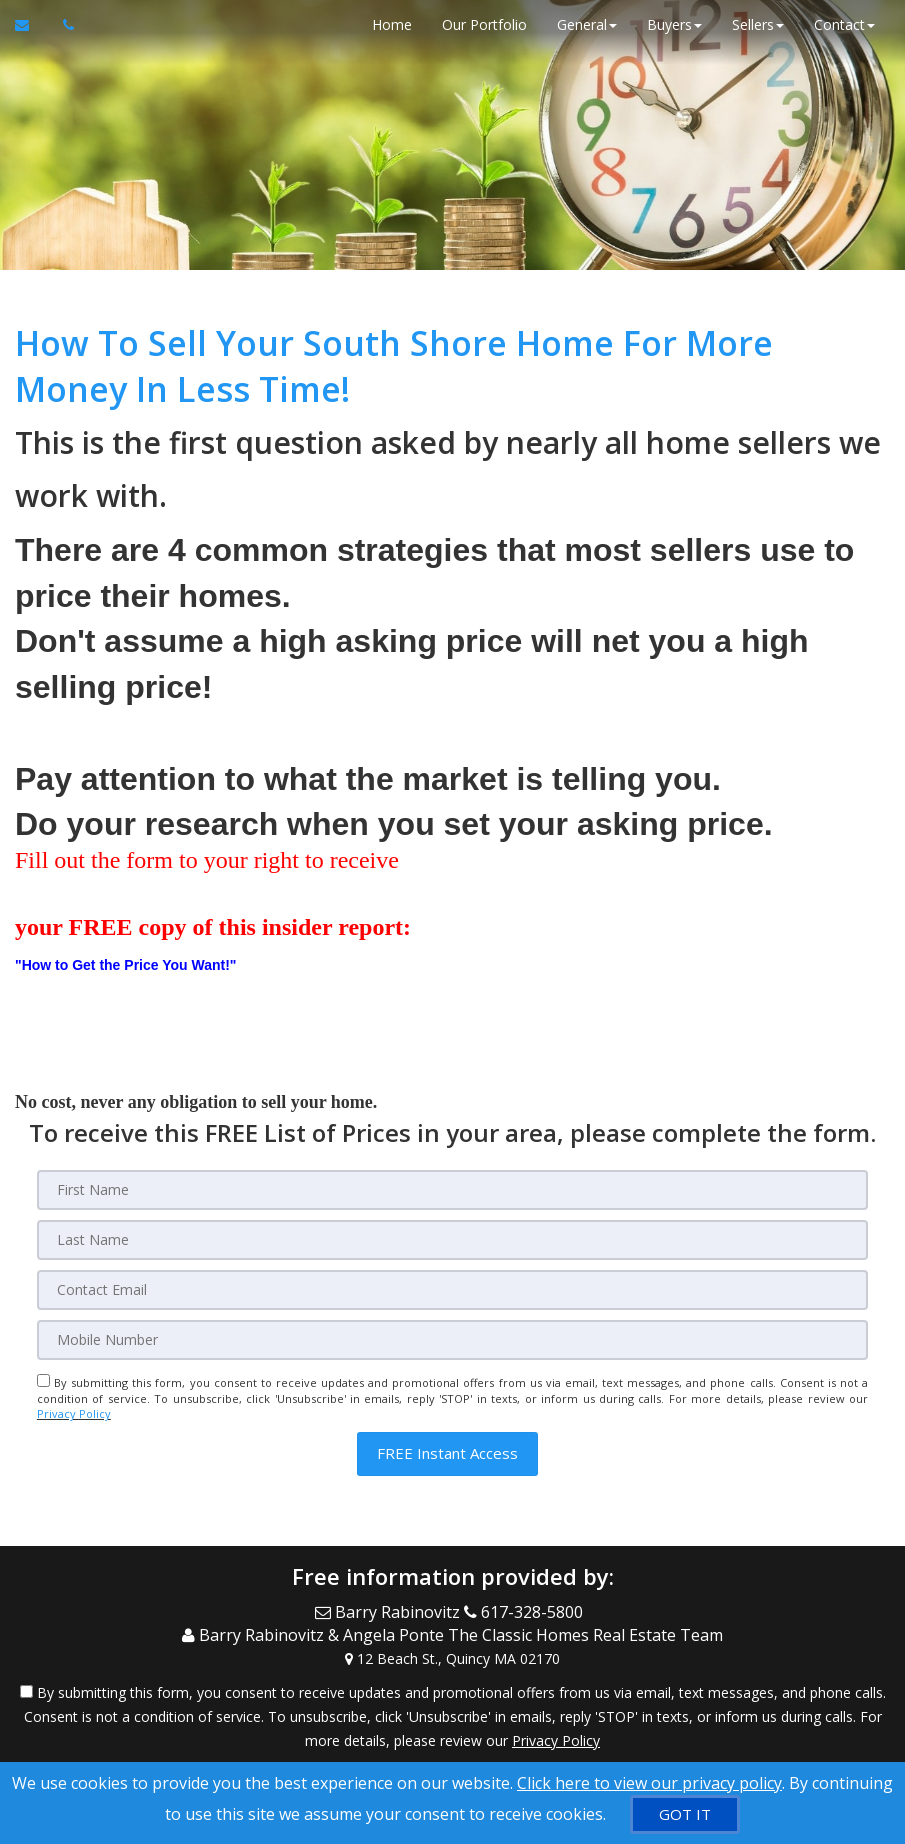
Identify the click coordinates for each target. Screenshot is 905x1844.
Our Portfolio (484, 24)
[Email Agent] (31, 25)
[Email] (452, 1290)
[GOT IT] (685, 1814)
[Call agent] (63, 25)
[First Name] (452, 1190)
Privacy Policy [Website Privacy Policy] (74, 1413)
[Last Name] (452, 1240)
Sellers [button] (758, 24)
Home (392, 24)
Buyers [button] (674, 24)
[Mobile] (452, 1340)
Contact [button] (844, 24)
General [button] (587, 24)
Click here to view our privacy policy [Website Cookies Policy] (649, 1783)
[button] (447, 1453)
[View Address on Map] (452, 1658)
